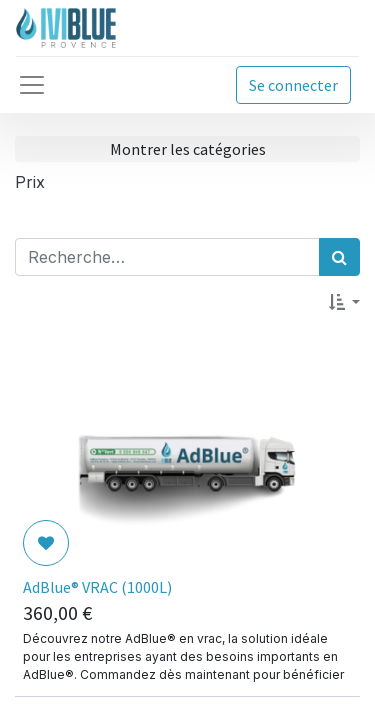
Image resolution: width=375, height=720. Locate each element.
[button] (344, 302)
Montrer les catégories (188, 149)
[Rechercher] (339, 257)
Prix (30, 182)
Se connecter (293, 85)
